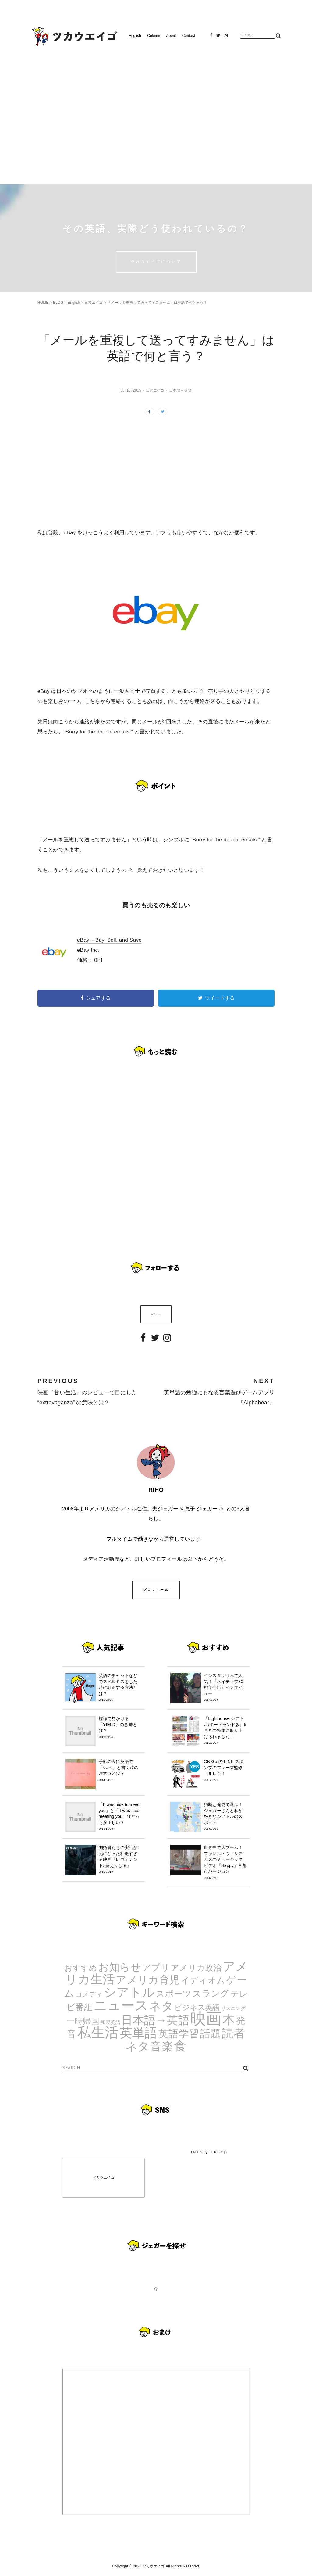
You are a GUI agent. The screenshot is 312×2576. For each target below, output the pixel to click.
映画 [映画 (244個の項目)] (206, 2018)
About (171, 36)
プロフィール (156, 1590)
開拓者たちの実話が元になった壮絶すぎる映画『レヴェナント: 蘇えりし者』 (120, 1859)
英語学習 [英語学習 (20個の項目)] (178, 2033)
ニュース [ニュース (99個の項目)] (121, 2005)
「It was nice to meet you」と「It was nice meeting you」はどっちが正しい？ (120, 1816)
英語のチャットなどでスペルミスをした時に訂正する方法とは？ (120, 1687)
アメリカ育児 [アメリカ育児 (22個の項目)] (147, 1980)
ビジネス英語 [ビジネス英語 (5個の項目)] (197, 2007)
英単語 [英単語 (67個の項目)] (139, 2033)
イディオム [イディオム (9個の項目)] (203, 1980)
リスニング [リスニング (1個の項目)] (233, 2008)
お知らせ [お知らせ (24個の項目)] (119, 1967)
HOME (43, 302)
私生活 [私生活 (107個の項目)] (98, 2032)
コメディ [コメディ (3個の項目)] (89, 1994)
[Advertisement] (156, 112)
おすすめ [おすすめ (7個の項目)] (81, 1968)
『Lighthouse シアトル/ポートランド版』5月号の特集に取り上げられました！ (225, 1730)
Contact (188, 36)
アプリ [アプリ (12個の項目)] (156, 1967)
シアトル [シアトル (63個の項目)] (129, 1992)
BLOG (58, 302)
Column (153, 36)
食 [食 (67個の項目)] (180, 2046)
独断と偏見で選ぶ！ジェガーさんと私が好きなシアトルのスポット (225, 1816)
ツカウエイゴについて (156, 261)
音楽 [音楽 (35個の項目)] (161, 2046)
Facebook (211, 37)
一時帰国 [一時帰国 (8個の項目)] (83, 2021)
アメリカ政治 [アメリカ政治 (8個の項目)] (196, 1967)
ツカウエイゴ (103, 2177)
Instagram (226, 37)
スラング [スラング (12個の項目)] (210, 1993)
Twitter (218, 37)
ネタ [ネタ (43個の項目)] (161, 2005)
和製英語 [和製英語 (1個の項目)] (110, 2022)
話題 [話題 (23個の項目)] (210, 2033)
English (135, 36)
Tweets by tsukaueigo (208, 2152)
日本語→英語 (180, 390)
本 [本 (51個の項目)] (229, 2019)
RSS (156, 1314)
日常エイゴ (93, 302)
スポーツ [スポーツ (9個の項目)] (173, 1993)
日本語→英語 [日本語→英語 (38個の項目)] (155, 2020)
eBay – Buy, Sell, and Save (109, 940)
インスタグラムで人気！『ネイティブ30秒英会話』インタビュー (225, 1687)
